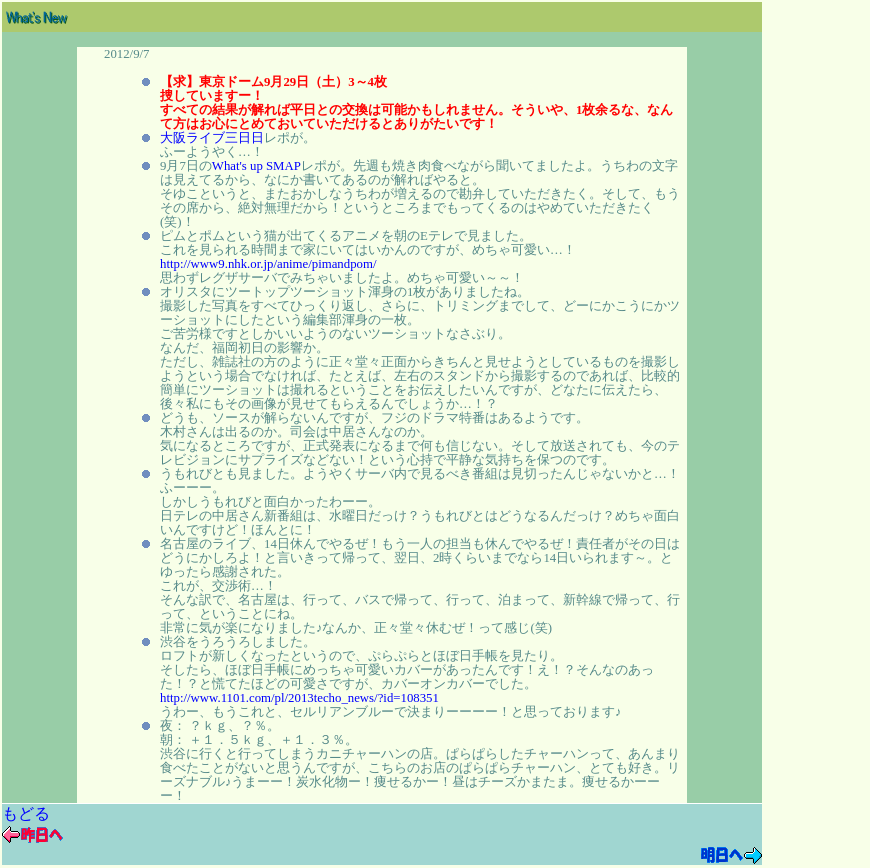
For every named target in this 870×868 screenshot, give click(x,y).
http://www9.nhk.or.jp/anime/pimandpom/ (268, 264)
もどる (26, 813)
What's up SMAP (256, 166)
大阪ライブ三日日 (212, 138)
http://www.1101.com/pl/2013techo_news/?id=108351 (299, 698)
